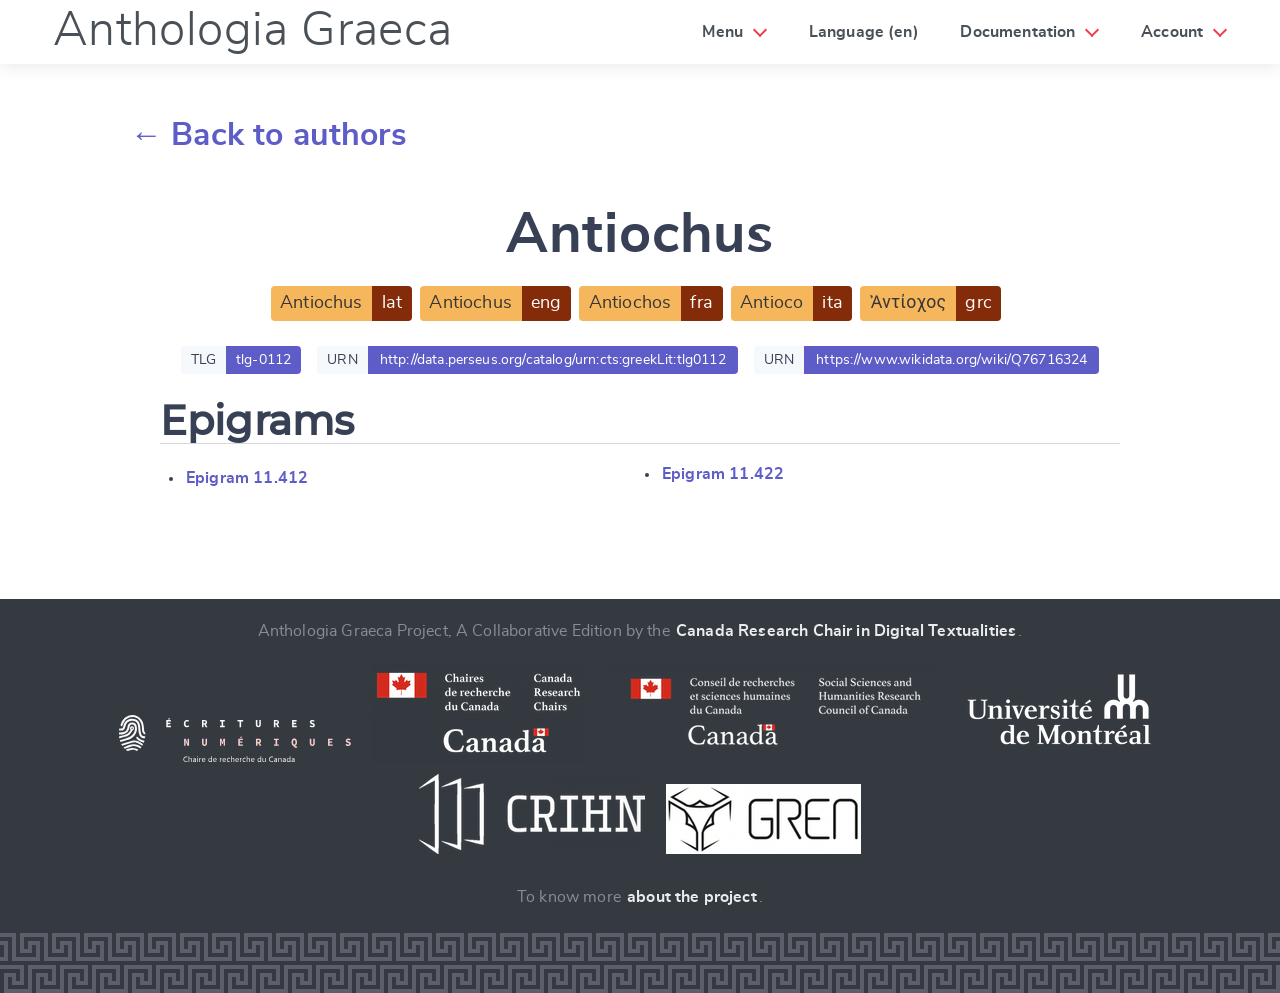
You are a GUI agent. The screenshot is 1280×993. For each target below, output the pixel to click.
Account (1172, 32)
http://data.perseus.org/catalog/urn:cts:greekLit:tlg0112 (553, 360)
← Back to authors (268, 135)
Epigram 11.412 (247, 478)
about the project (692, 897)
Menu (722, 32)
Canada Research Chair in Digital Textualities (846, 631)
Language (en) (864, 32)
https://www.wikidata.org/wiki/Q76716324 (951, 360)
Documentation (1017, 32)
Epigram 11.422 (723, 474)
